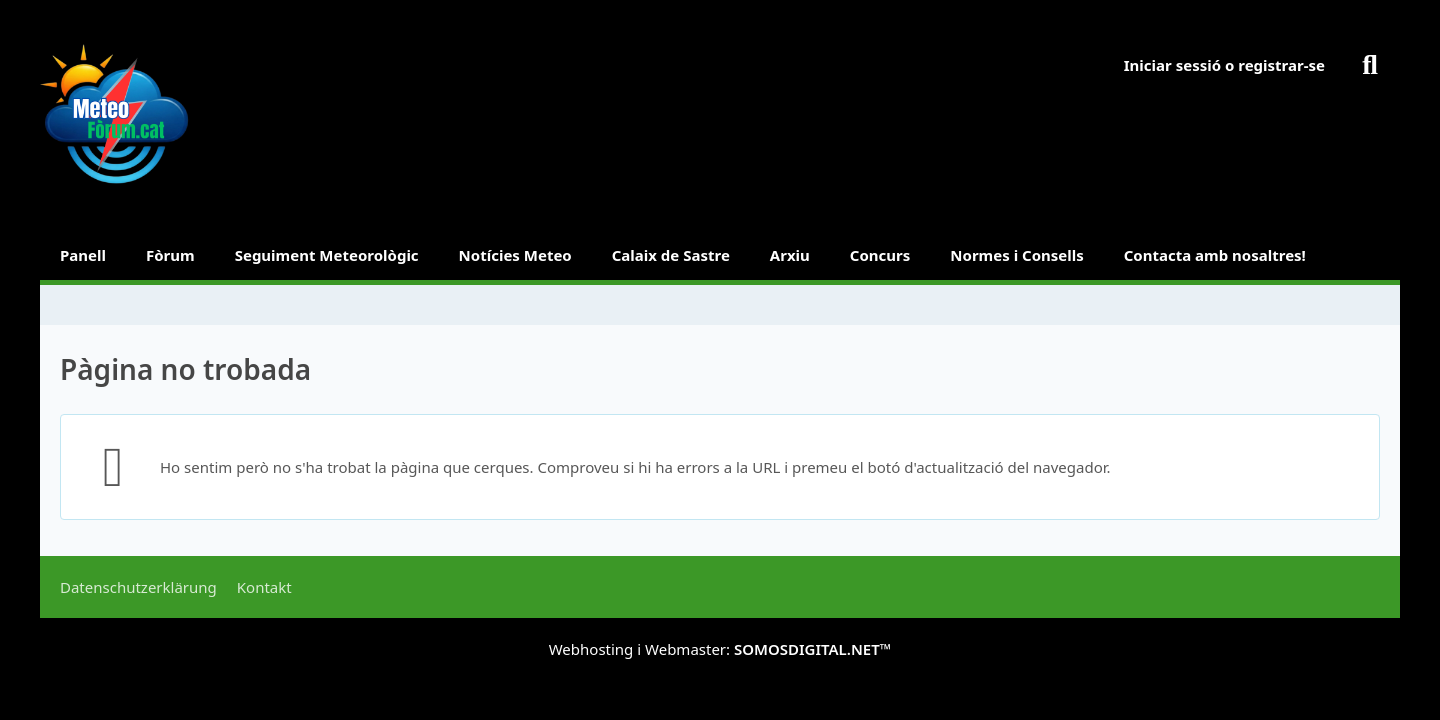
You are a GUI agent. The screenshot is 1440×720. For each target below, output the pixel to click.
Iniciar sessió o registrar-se (1224, 65)
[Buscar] (1370, 65)
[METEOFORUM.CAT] (115, 115)
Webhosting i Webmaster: (720, 649)
